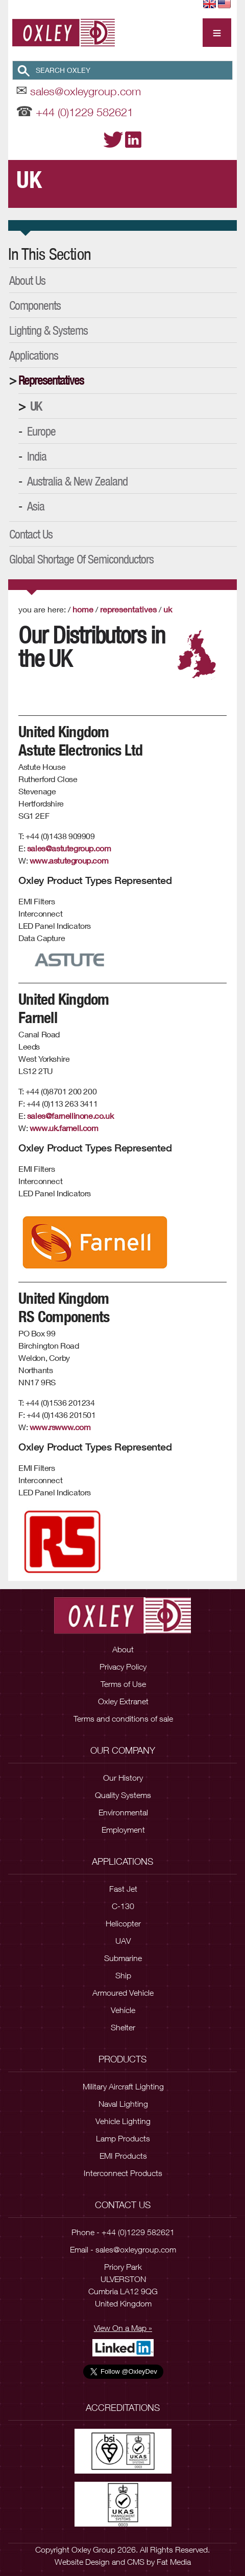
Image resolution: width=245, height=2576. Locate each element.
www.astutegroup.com (69, 860)
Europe (41, 431)
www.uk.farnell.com (64, 1128)
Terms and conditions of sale (123, 1718)
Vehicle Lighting (123, 2121)
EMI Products (123, 2155)
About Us (27, 280)
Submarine (123, 1958)
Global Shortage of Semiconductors (81, 559)
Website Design (82, 2561)
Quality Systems (123, 1795)
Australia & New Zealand (77, 481)
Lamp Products (123, 2138)
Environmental (123, 1812)
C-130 (123, 1906)
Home (82, 609)
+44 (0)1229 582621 (84, 112)
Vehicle (123, 2010)
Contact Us (31, 534)
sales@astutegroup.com (69, 848)
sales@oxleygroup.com (85, 91)
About (123, 1649)
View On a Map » (123, 2327)
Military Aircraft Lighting (123, 2086)
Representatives (51, 380)
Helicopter (123, 1923)
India (36, 456)
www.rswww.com (60, 1427)
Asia (35, 506)
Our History (123, 1777)
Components (35, 305)
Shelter (123, 2027)
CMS (135, 2561)
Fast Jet (123, 1888)
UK (35, 406)
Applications (33, 355)
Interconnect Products (123, 2173)
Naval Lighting (123, 2103)
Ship (123, 1975)
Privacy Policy (123, 1666)
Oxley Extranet (123, 1701)
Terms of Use (123, 1683)
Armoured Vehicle (123, 1992)
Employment (123, 1829)
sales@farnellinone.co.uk (70, 1115)
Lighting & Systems (48, 330)
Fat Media (174, 2561)
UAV (123, 1940)
